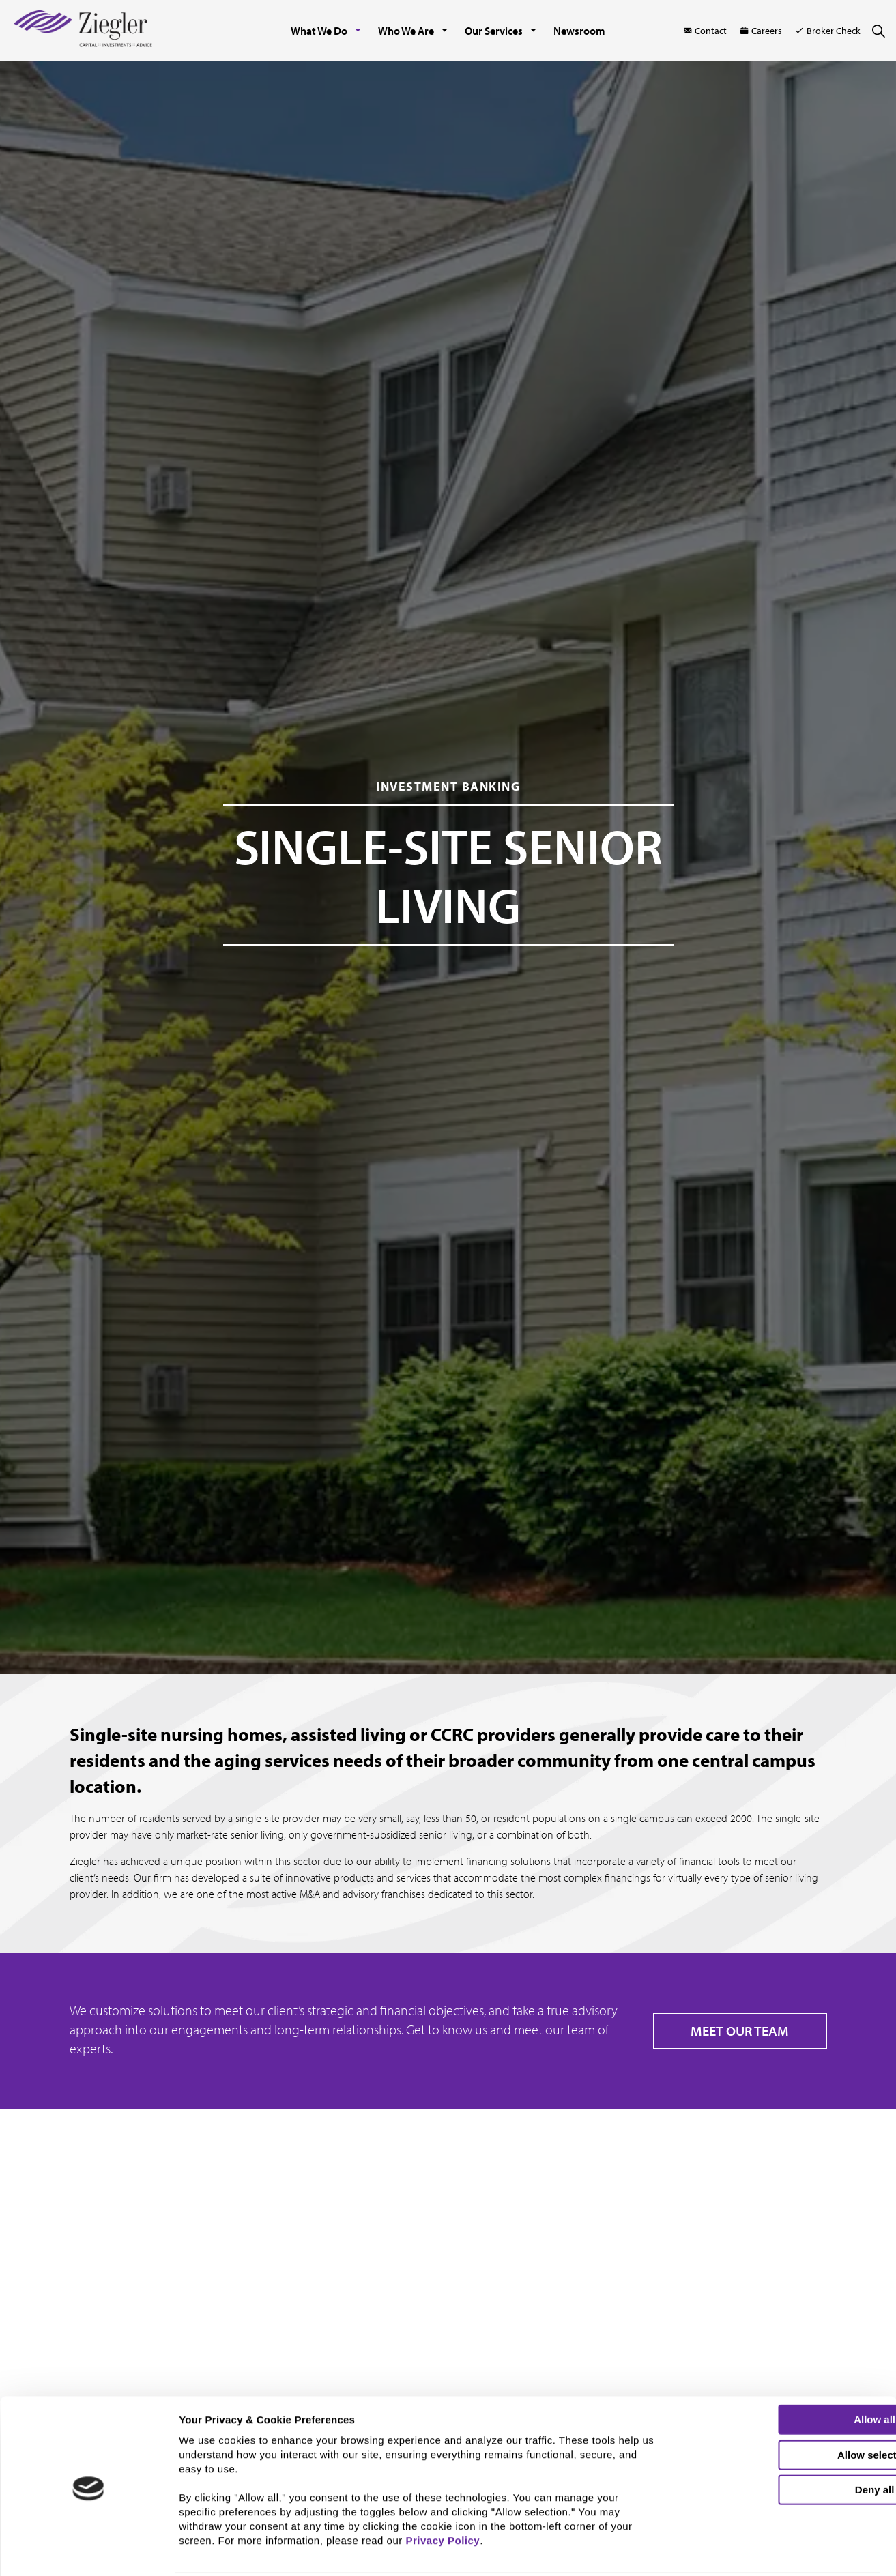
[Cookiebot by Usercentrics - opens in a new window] (88, 2557)
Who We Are (406, 31)
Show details (713, 2554)
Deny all (782, 2443)
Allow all (782, 2373)
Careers (761, 31)
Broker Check (828, 31)
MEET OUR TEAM (740, 2031)
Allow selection (782, 2408)
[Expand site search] (878, 31)
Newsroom (579, 31)
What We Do (319, 31)
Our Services (494, 31)
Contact (705, 31)
